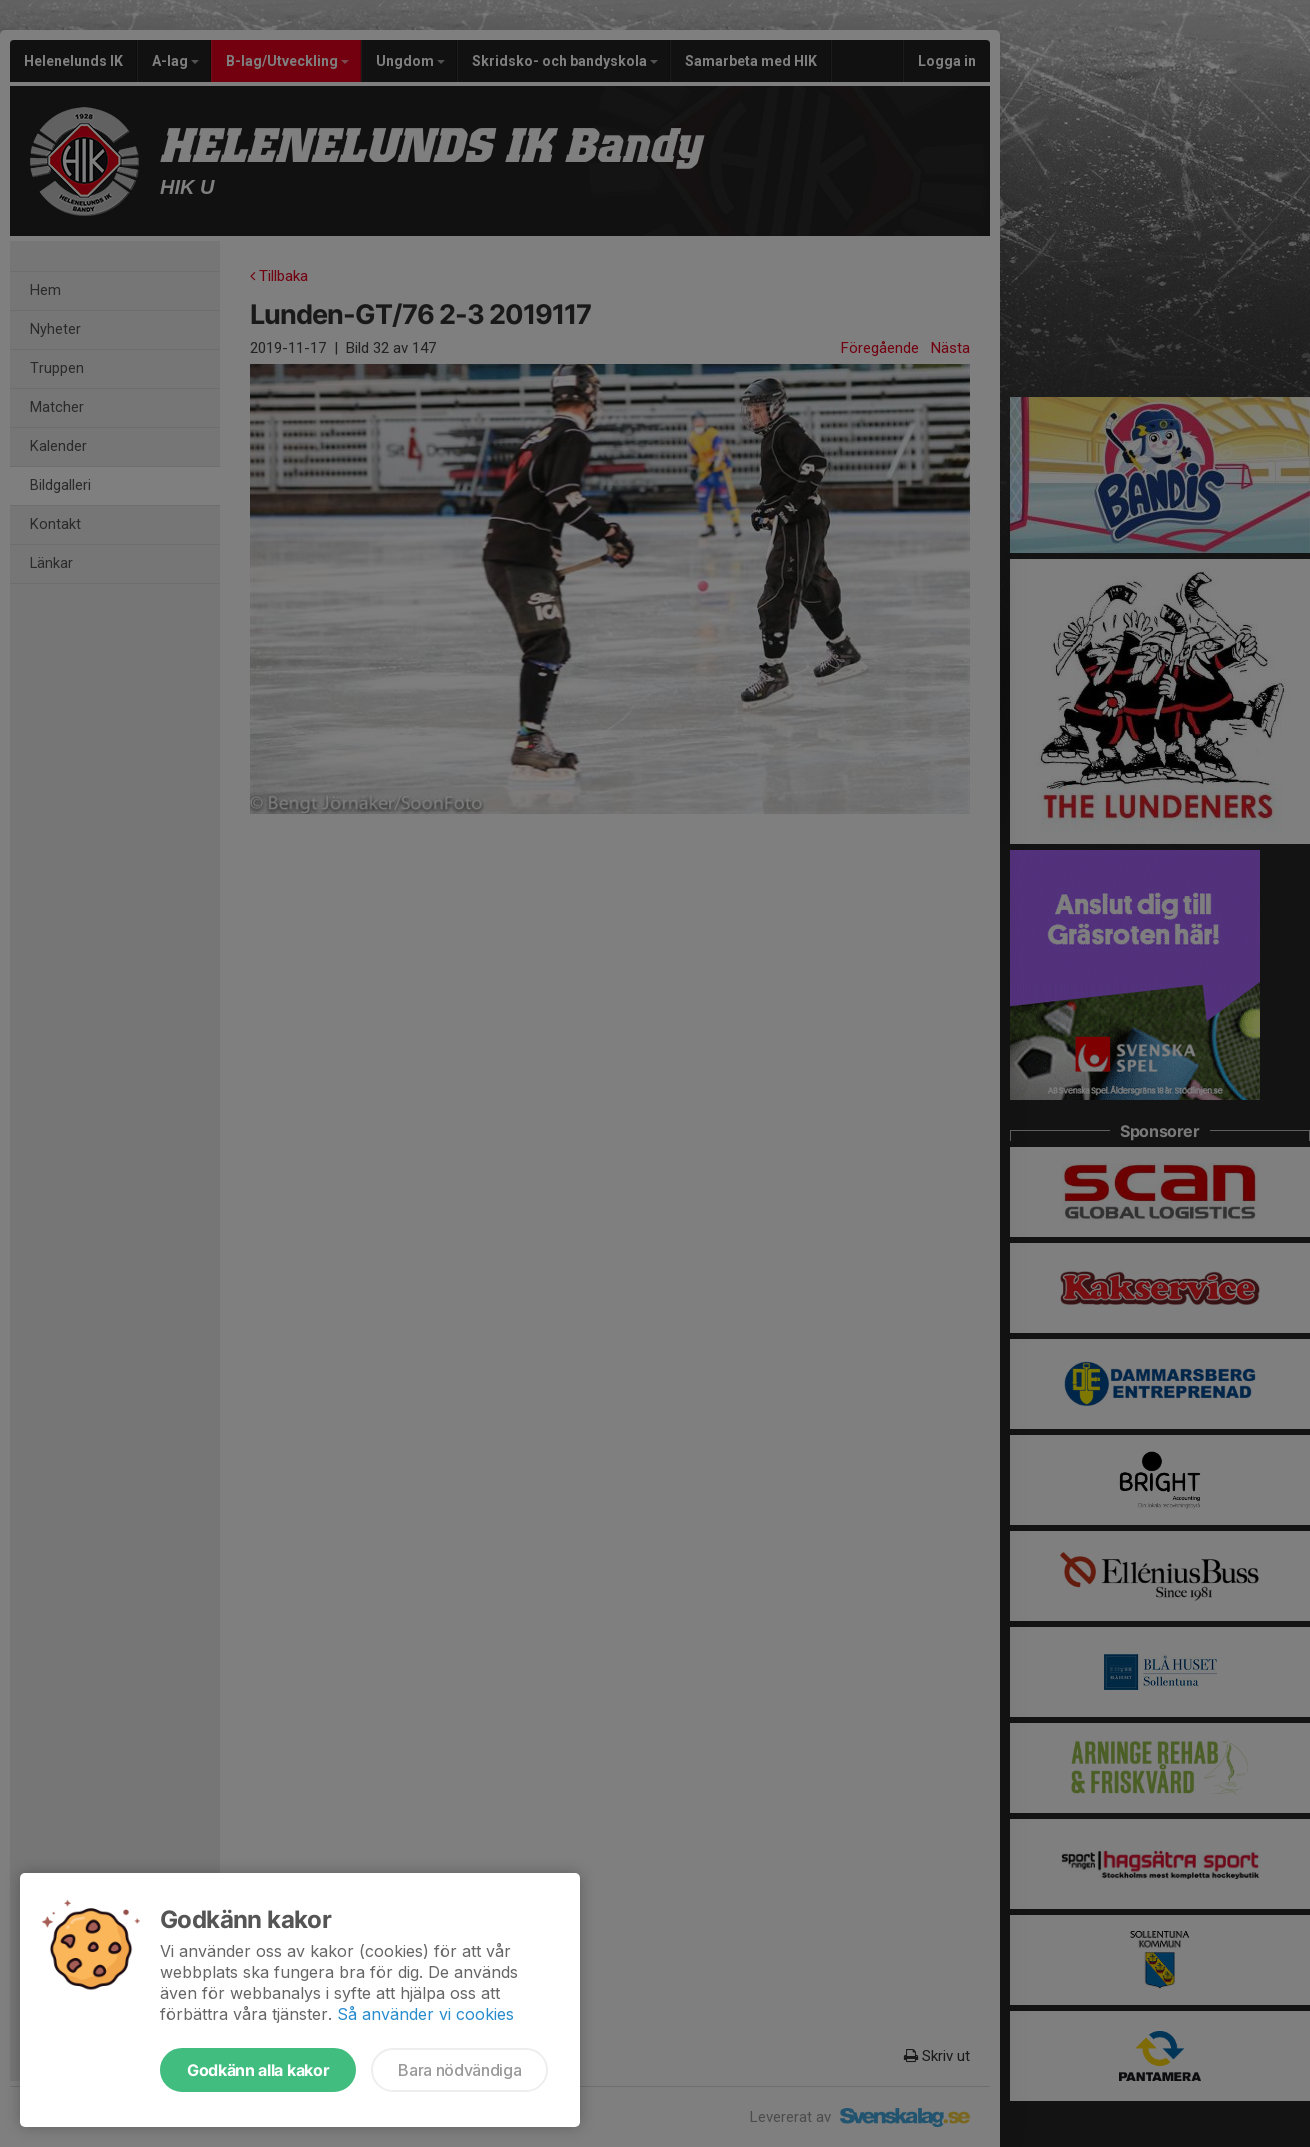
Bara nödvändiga (459, 2070)
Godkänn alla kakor (258, 2070)
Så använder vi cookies (425, 2014)
